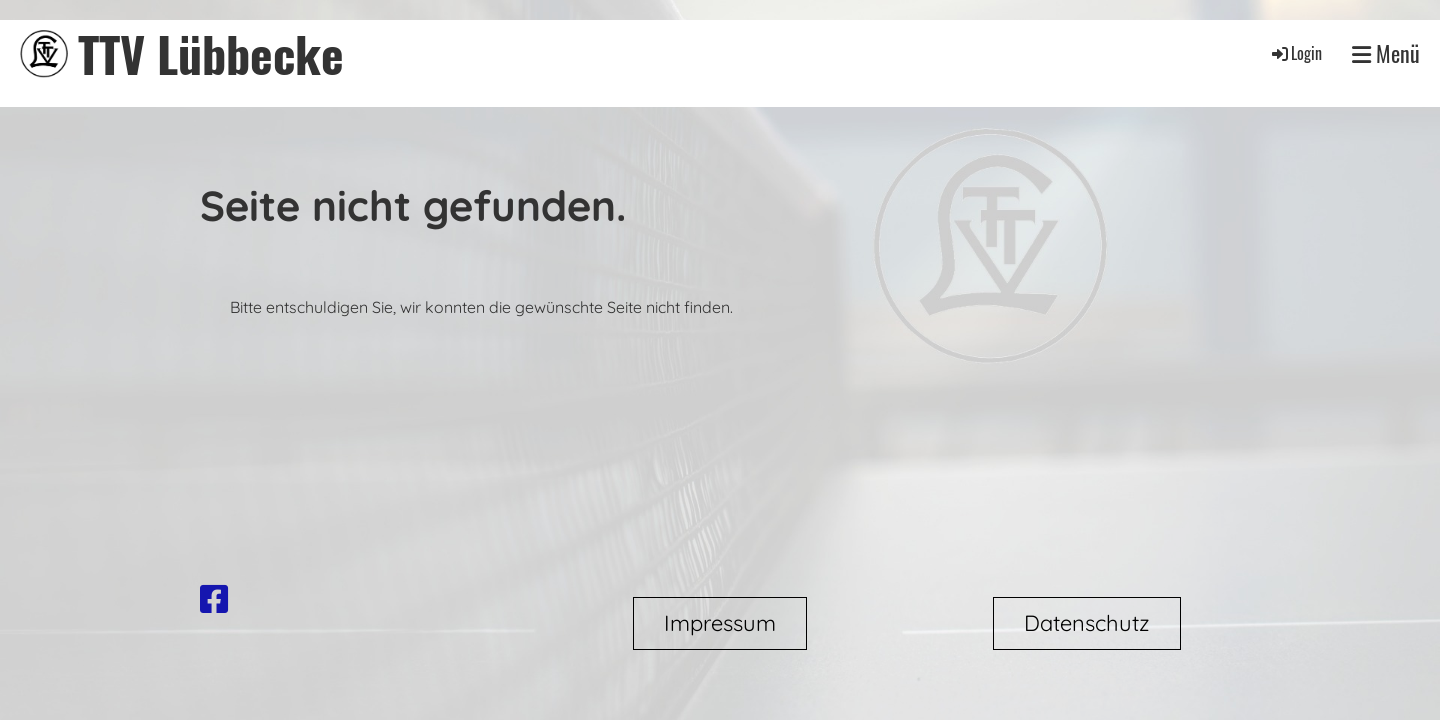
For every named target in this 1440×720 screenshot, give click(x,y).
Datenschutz (1087, 623)
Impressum (720, 623)
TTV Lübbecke (211, 53)
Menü (1386, 53)
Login (1295, 53)
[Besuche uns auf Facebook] (214, 599)
